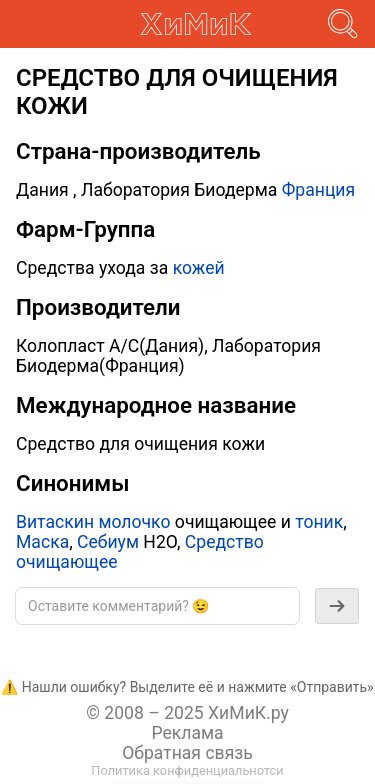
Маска (42, 542)
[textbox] (157, 606)
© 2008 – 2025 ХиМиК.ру (187, 713)
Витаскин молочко (93, 522)
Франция (318, 190)
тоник (319, 522)
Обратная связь (187, 753)
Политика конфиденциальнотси (187, 770)
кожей (199, 268)
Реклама (187, 733)
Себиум (108, 542)
